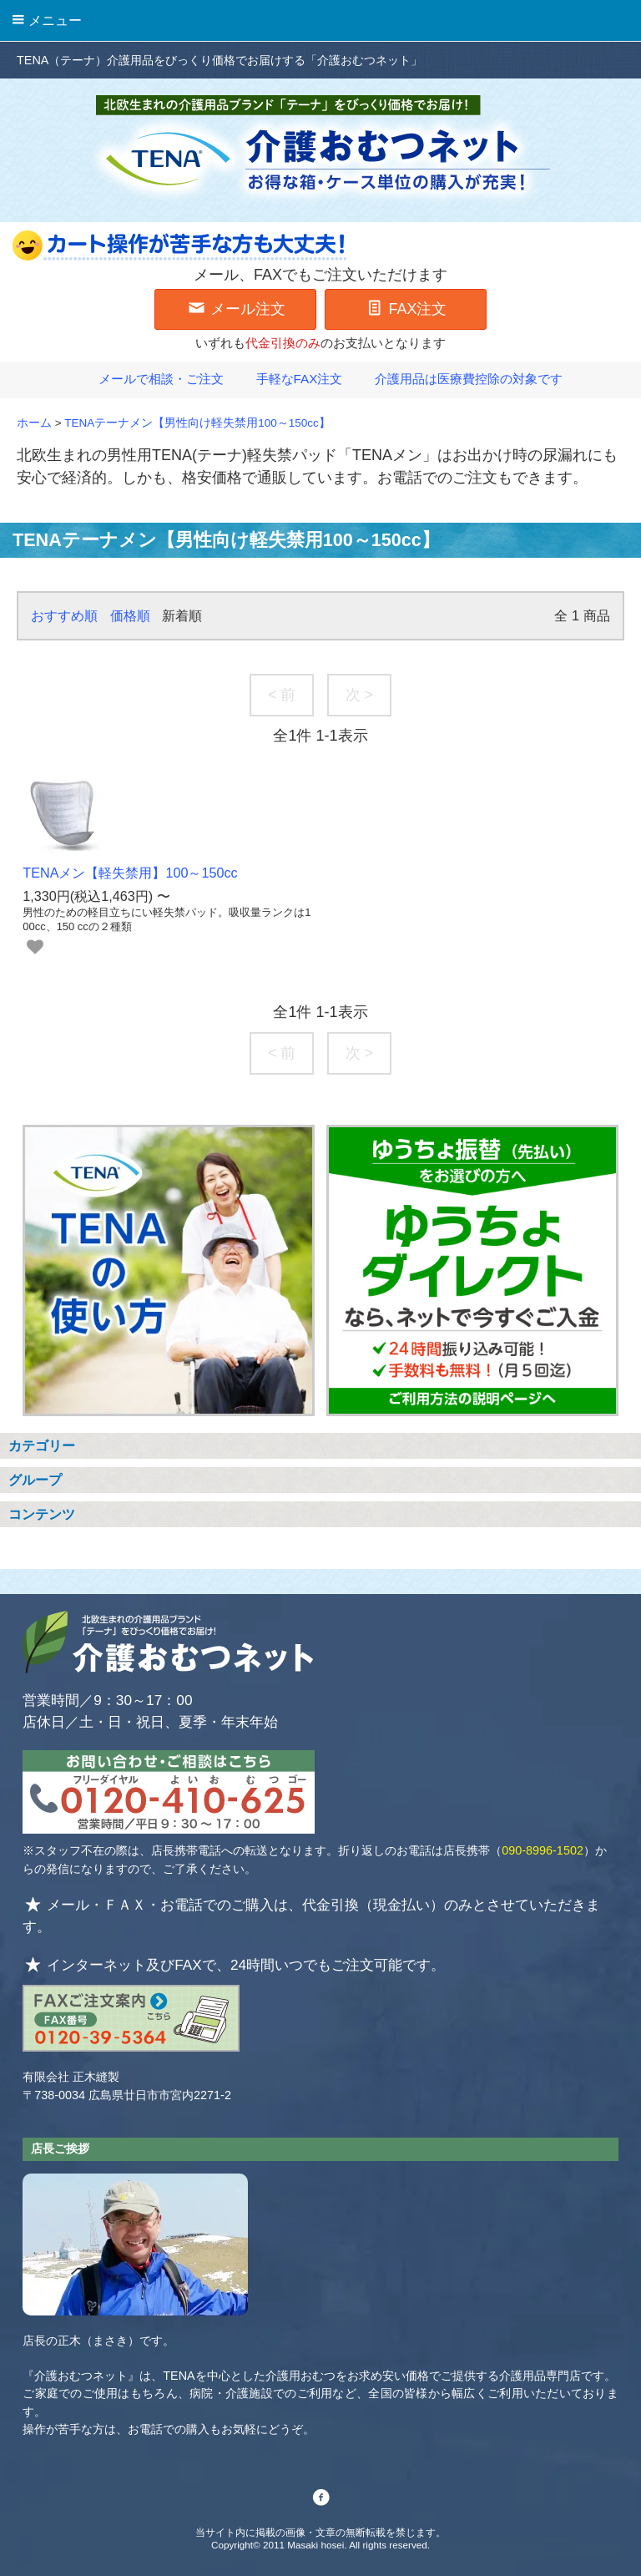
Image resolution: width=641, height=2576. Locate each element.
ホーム (34, 423)
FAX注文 (405, 307)
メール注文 (235, 307)
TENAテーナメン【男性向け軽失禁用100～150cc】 (197, 423)
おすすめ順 (64, 615)
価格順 (130, 615)
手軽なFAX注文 (289, 379)
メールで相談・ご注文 (151, 379)
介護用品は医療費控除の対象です (459, 379)
